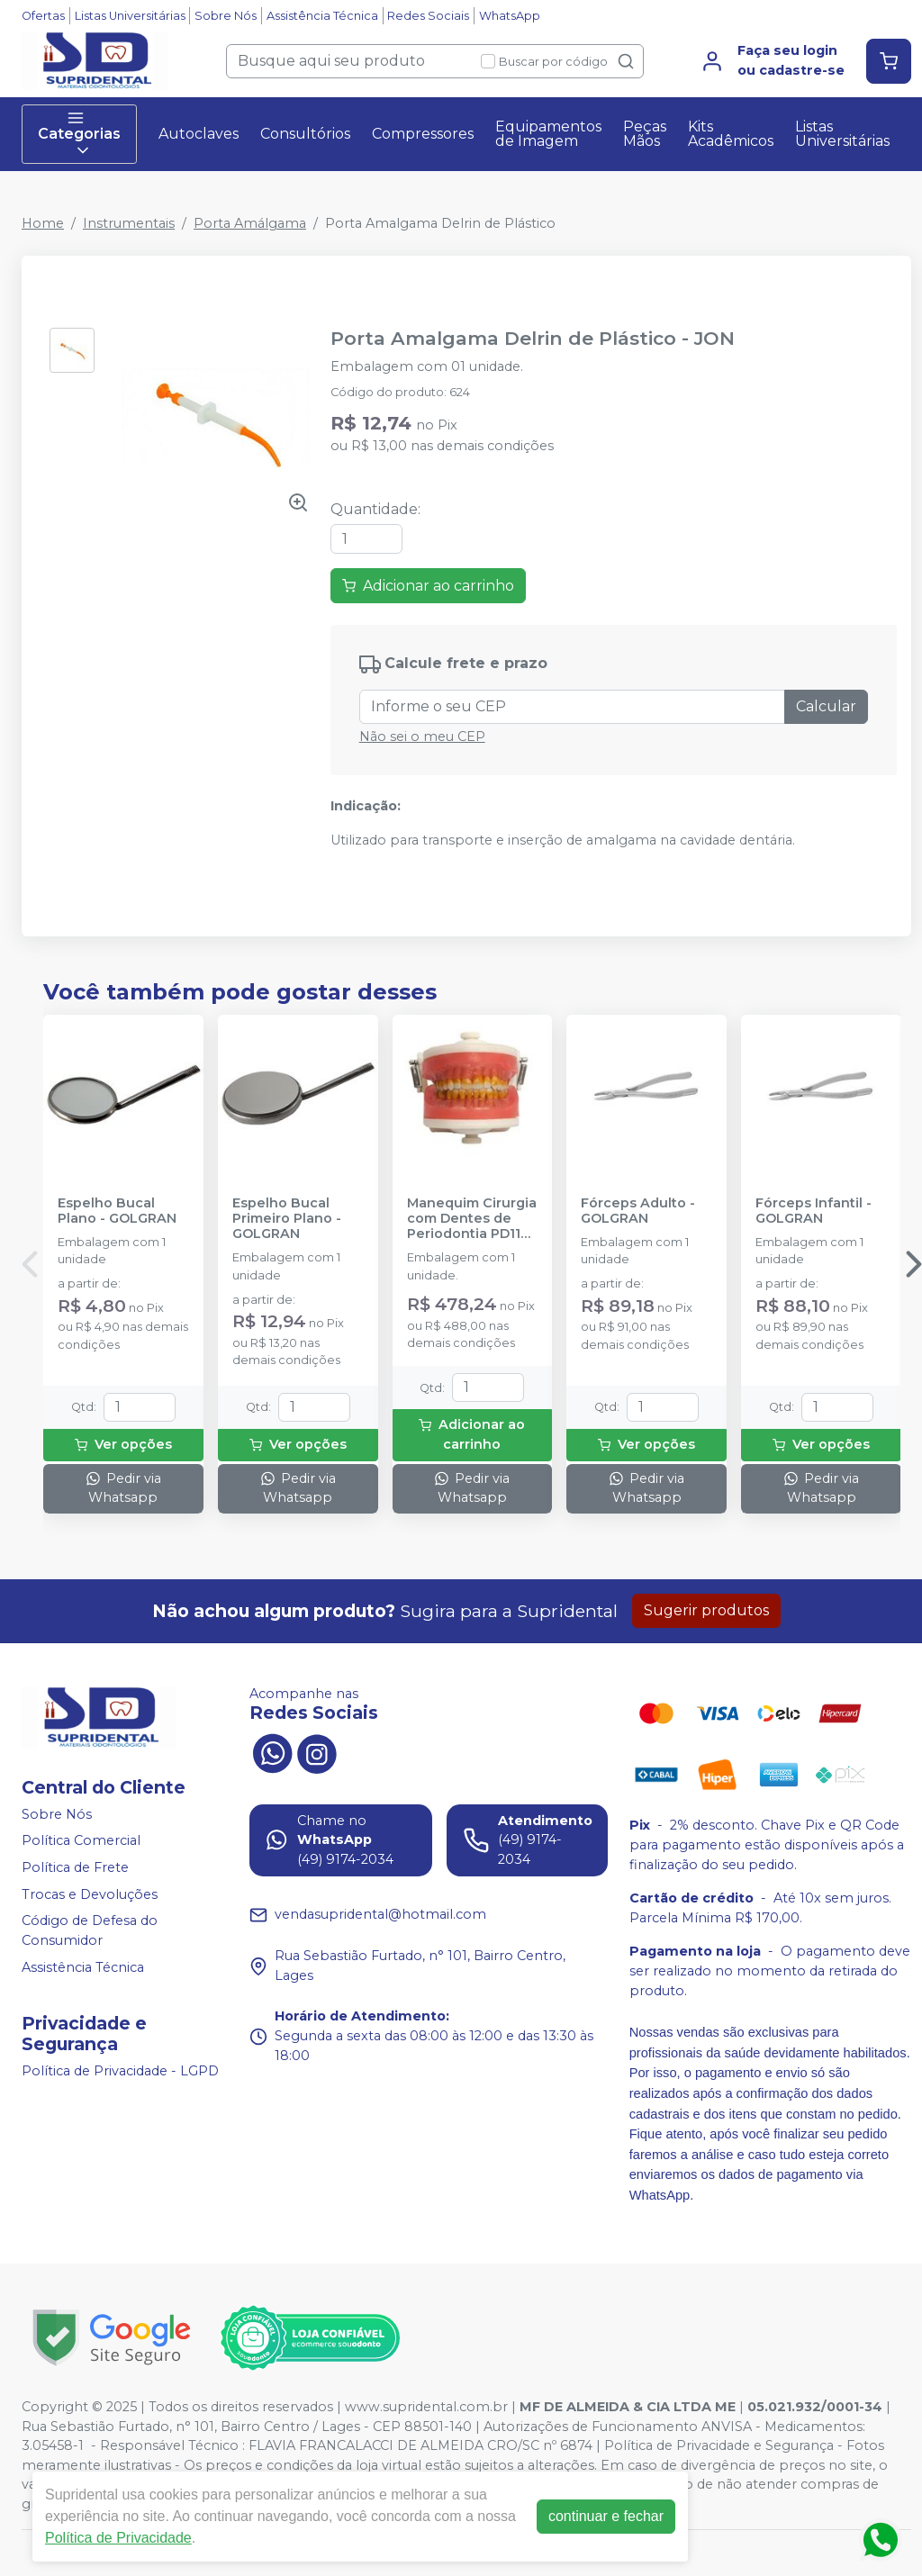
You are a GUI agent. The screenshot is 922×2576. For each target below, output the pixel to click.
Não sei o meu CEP (422, 736)
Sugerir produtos (706, 1610)
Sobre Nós (225, 16)
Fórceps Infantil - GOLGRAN (813, 1211)
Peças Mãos (644, 133)
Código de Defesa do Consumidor (90, 1930)
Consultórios (305, 133)
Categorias (79, 134)
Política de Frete (75, 1867)
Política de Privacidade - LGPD (120, 2071)
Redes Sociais (428, 16)
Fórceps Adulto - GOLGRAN (638, 1211)
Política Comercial (81, 1841)
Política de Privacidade (118, 2537)
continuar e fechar (606, 2516)
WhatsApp (509, 16)
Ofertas (43, 16)
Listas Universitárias (130, 16)
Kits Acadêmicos (730, 133)
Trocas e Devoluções (90, 1894)
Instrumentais (129, 223)
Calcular (826, 706)
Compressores (423, 133)
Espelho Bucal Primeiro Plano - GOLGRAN (286, 1219)
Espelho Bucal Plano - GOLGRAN (117, 1211)
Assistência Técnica (322, 16)
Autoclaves (198, 133)
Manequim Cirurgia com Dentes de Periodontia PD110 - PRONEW (472, 1219)
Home (43, 223)
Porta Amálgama (250, 223)
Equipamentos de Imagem (548, 133)
